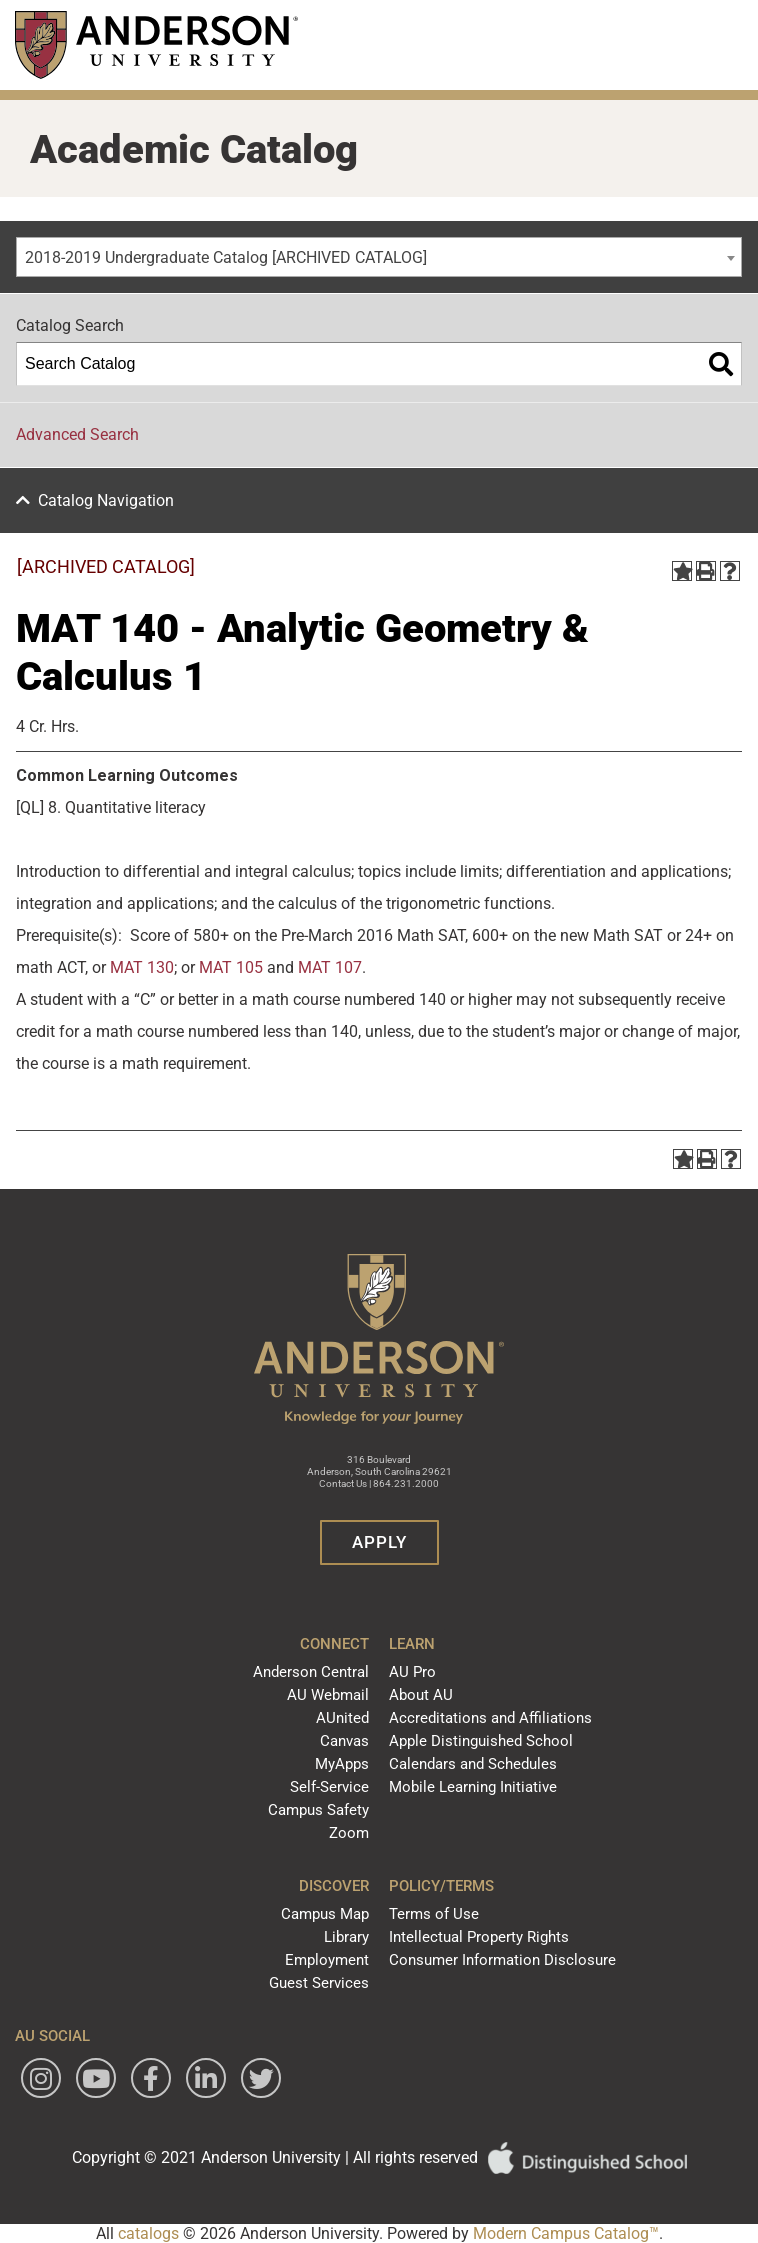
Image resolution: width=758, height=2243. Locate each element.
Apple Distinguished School (481, 1741)
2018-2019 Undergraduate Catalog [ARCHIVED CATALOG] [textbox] (226, 257)
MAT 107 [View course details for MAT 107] (330, 967)
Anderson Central (311, 1672)
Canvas (344, 1741)
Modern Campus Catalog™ (566, 2233)
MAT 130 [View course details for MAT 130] (142, 967)
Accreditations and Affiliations (490, 1718)
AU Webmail (328, 1695)
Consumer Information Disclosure (502, 1960)
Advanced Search (77, 434)
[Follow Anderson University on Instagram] (41, 2078)
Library (346, 1937)
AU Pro (412, 1672)
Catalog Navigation (106, 500)
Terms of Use (434, 1914)
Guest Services (319, 1983)
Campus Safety (318, 1810)
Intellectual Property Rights (479, 1937)
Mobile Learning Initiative (473, 1787)
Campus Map (325, 1914)
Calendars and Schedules (473, 1764)
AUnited (342, 1718)
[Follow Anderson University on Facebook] (151, 2078)
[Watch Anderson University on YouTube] (96, 2078)
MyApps (342, 1764)
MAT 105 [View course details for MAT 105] (231, 967)
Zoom (349, 1833)
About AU (421, 1695)
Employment (327, 1960)
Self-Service (329, 1787)
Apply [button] (379, 1542)
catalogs (148, 2233)
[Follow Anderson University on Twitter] (261, 2078)
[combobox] (379, 257)
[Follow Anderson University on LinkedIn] (206, 2078)
